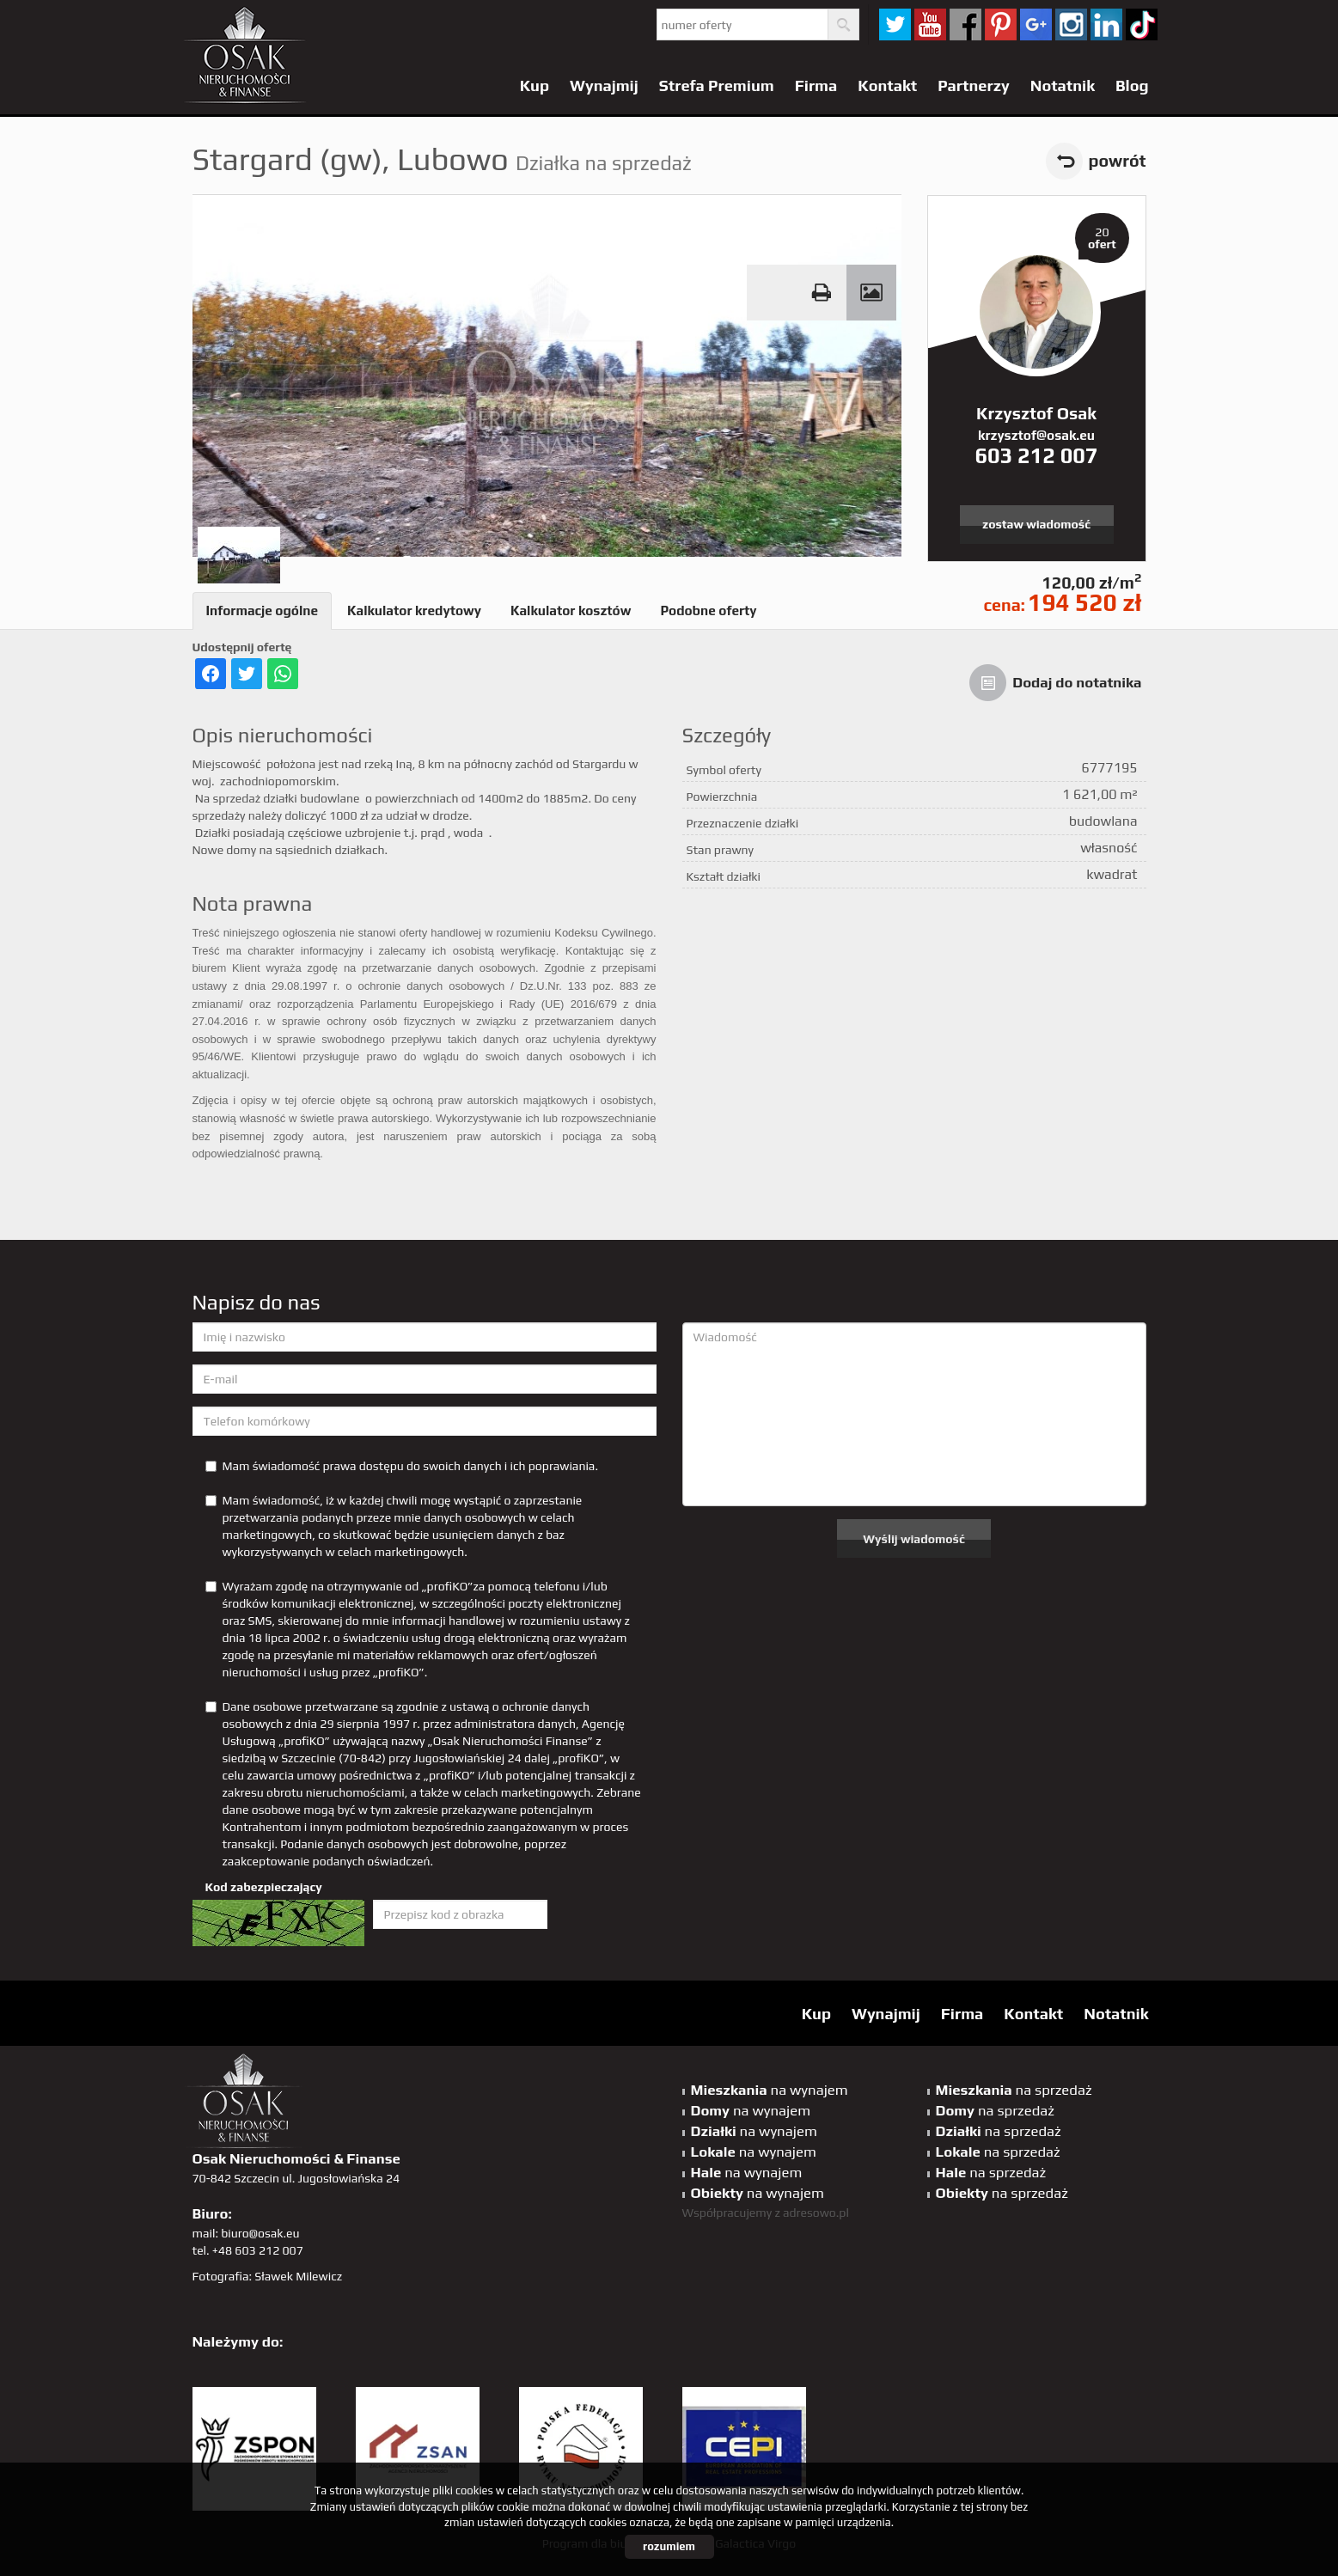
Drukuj (821, 292)
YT (930, 24)
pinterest (1001, 24)
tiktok (1142, 24)
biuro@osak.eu (260, 2233)
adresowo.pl (816, 2212)
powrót (1117, 160)
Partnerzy (974, 85)
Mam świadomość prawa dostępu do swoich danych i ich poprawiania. (401, 1466)
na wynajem (769, 2089)
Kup (534, 85)
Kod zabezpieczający (263, 1887)
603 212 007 (1035, 455)
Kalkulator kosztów (570, 610)
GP (1036, 24)
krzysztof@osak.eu (1036, 435)
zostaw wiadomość (1036, 524)
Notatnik (1062, 85)
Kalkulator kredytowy (414, 610)
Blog (1132, 85)
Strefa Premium (716, 85)
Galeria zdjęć (871, 292)
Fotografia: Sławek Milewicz (267, 2276)
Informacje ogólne (262, 610)
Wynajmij (604, 85)
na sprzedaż (1014, 2089)
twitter (895, 24)
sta (1071, 24)
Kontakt (887, 85)
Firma (816, 85)
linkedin (1106, 24)
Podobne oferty (708, 610)
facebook (965, 24)
